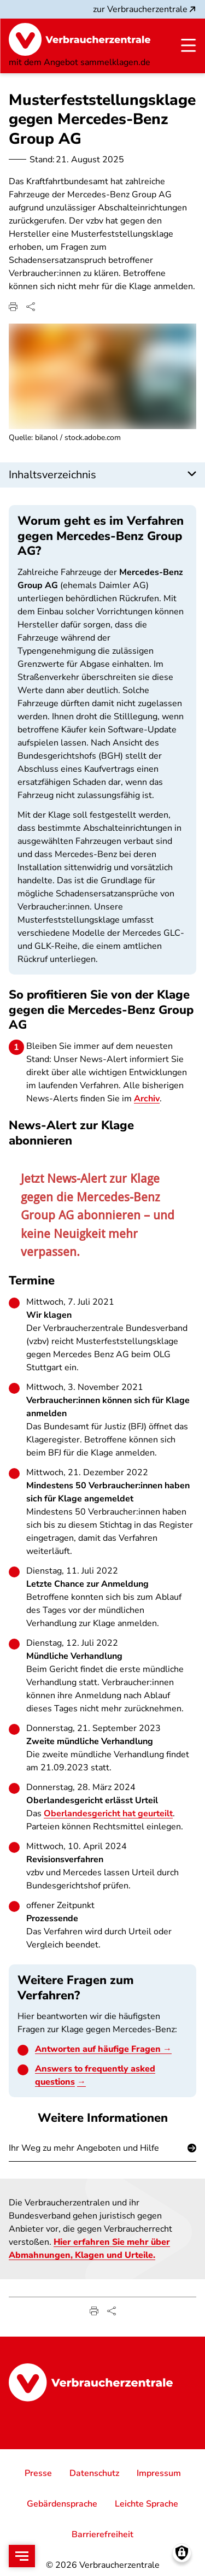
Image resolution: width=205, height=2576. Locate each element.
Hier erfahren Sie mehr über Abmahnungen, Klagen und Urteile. (89, 2248)
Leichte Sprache (146, 2504)
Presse (38, 2473)
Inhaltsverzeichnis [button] (52, 474)
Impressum (159, 2473)
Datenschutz (94, 2473)
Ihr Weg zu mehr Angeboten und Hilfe (84, 2147)
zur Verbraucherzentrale (145, 9)
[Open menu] (22, 2556)
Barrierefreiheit (102, 2534)
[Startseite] (79, 39)
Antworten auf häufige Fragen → (103, 2050)
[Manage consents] (181, 2552)
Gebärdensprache (62, 2504)
